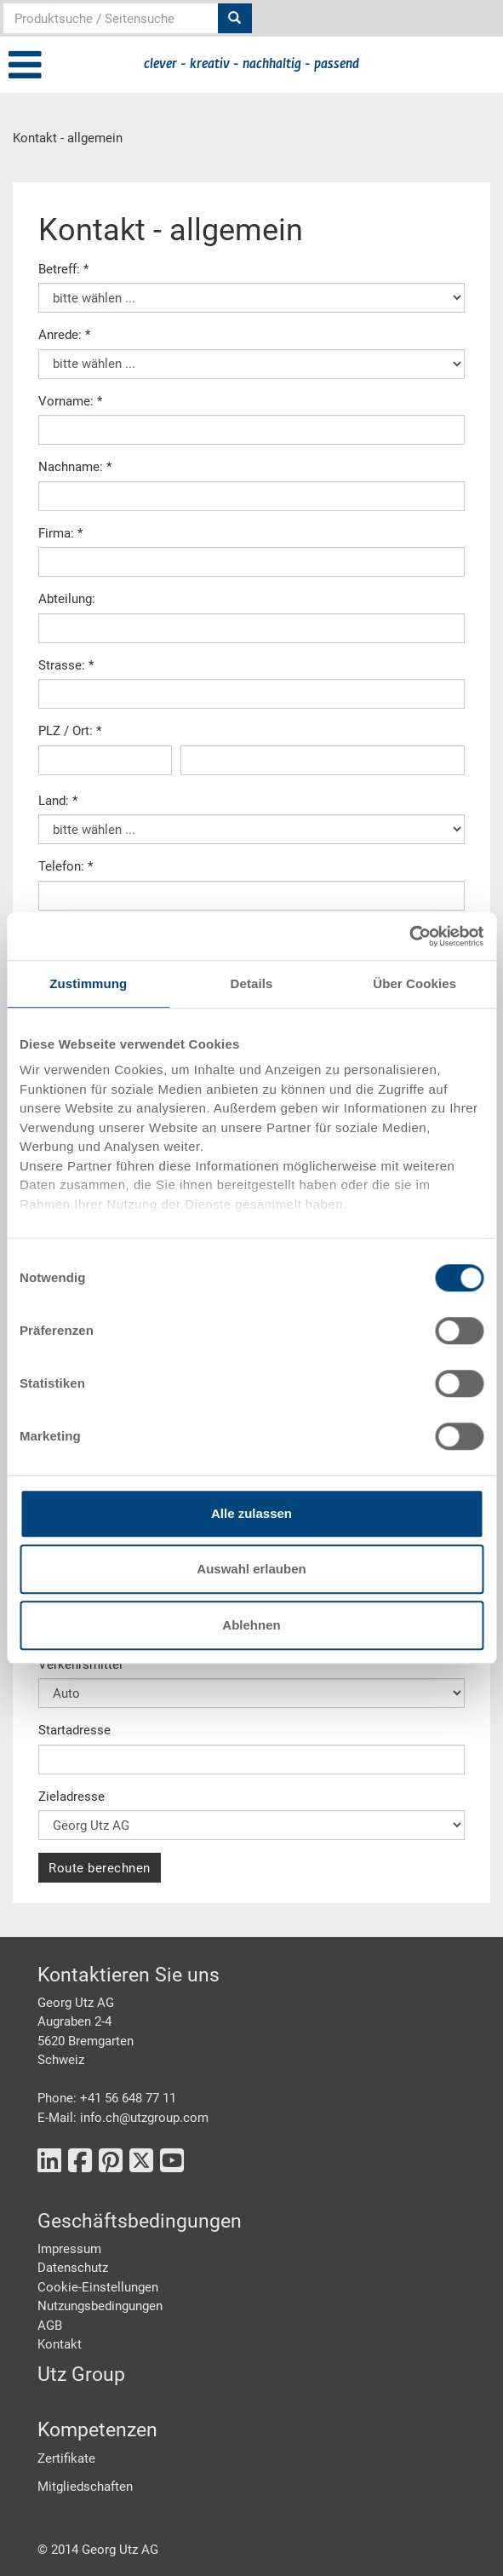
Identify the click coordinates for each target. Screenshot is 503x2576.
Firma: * (60, 533)
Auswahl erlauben (251, 1568)
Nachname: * (74, 466)
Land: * (57, 800)
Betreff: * (63, 269)
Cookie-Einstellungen (97, 2287)
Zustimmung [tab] (88, 983)
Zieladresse (71, 1796)
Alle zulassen (251, 1513)
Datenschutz (72, 2267)
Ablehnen (251, 1625)
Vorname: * (70, 401)
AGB (49, 2325)
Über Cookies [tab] (414, 983)
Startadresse (74, 1730)
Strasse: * (66, 665)
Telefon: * (65, 866)
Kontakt (59, 2344)
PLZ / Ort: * (69, 731)
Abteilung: (66, 599)
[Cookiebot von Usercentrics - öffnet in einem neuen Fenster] (408, 936)
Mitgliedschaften (85, 2486)
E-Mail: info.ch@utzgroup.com (123, 2117)
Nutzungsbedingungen (100, 2306)
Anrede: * (64, 334)
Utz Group (81, 2374)
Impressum (69, 2249)
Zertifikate (66, 2458)
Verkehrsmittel (80, 1664)
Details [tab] (252, 983)
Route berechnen (100, 1868)
